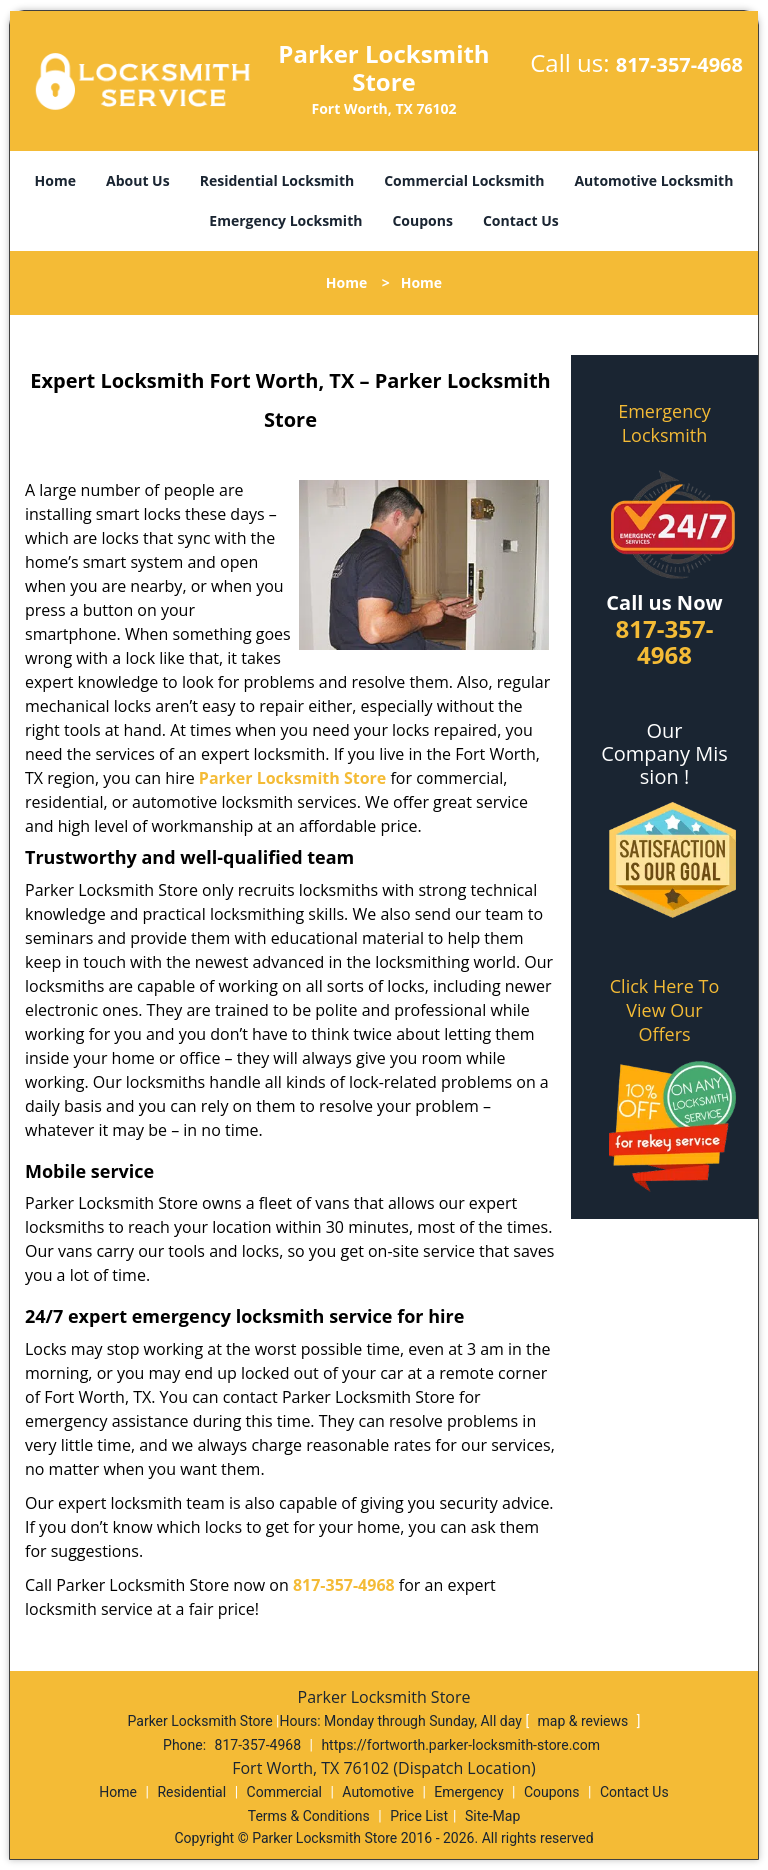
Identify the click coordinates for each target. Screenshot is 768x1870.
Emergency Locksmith (285, 220)
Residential (191, 1792)
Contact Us (521, 220)
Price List (419, 1816)
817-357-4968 (679, 64)
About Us (138, 180)
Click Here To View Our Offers (664, 1010)
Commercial (284, 1792)
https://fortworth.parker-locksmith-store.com (460, 1745)
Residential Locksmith (277, 180)
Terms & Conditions (309, 1816)
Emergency (468, 1792)
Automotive (378, 1792)
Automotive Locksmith (653, 180)
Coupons (422, 220)
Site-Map (492, 1816)
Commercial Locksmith (464, 180)
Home (55, 180)
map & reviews (585, 1721)
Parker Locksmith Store (292, 778)
